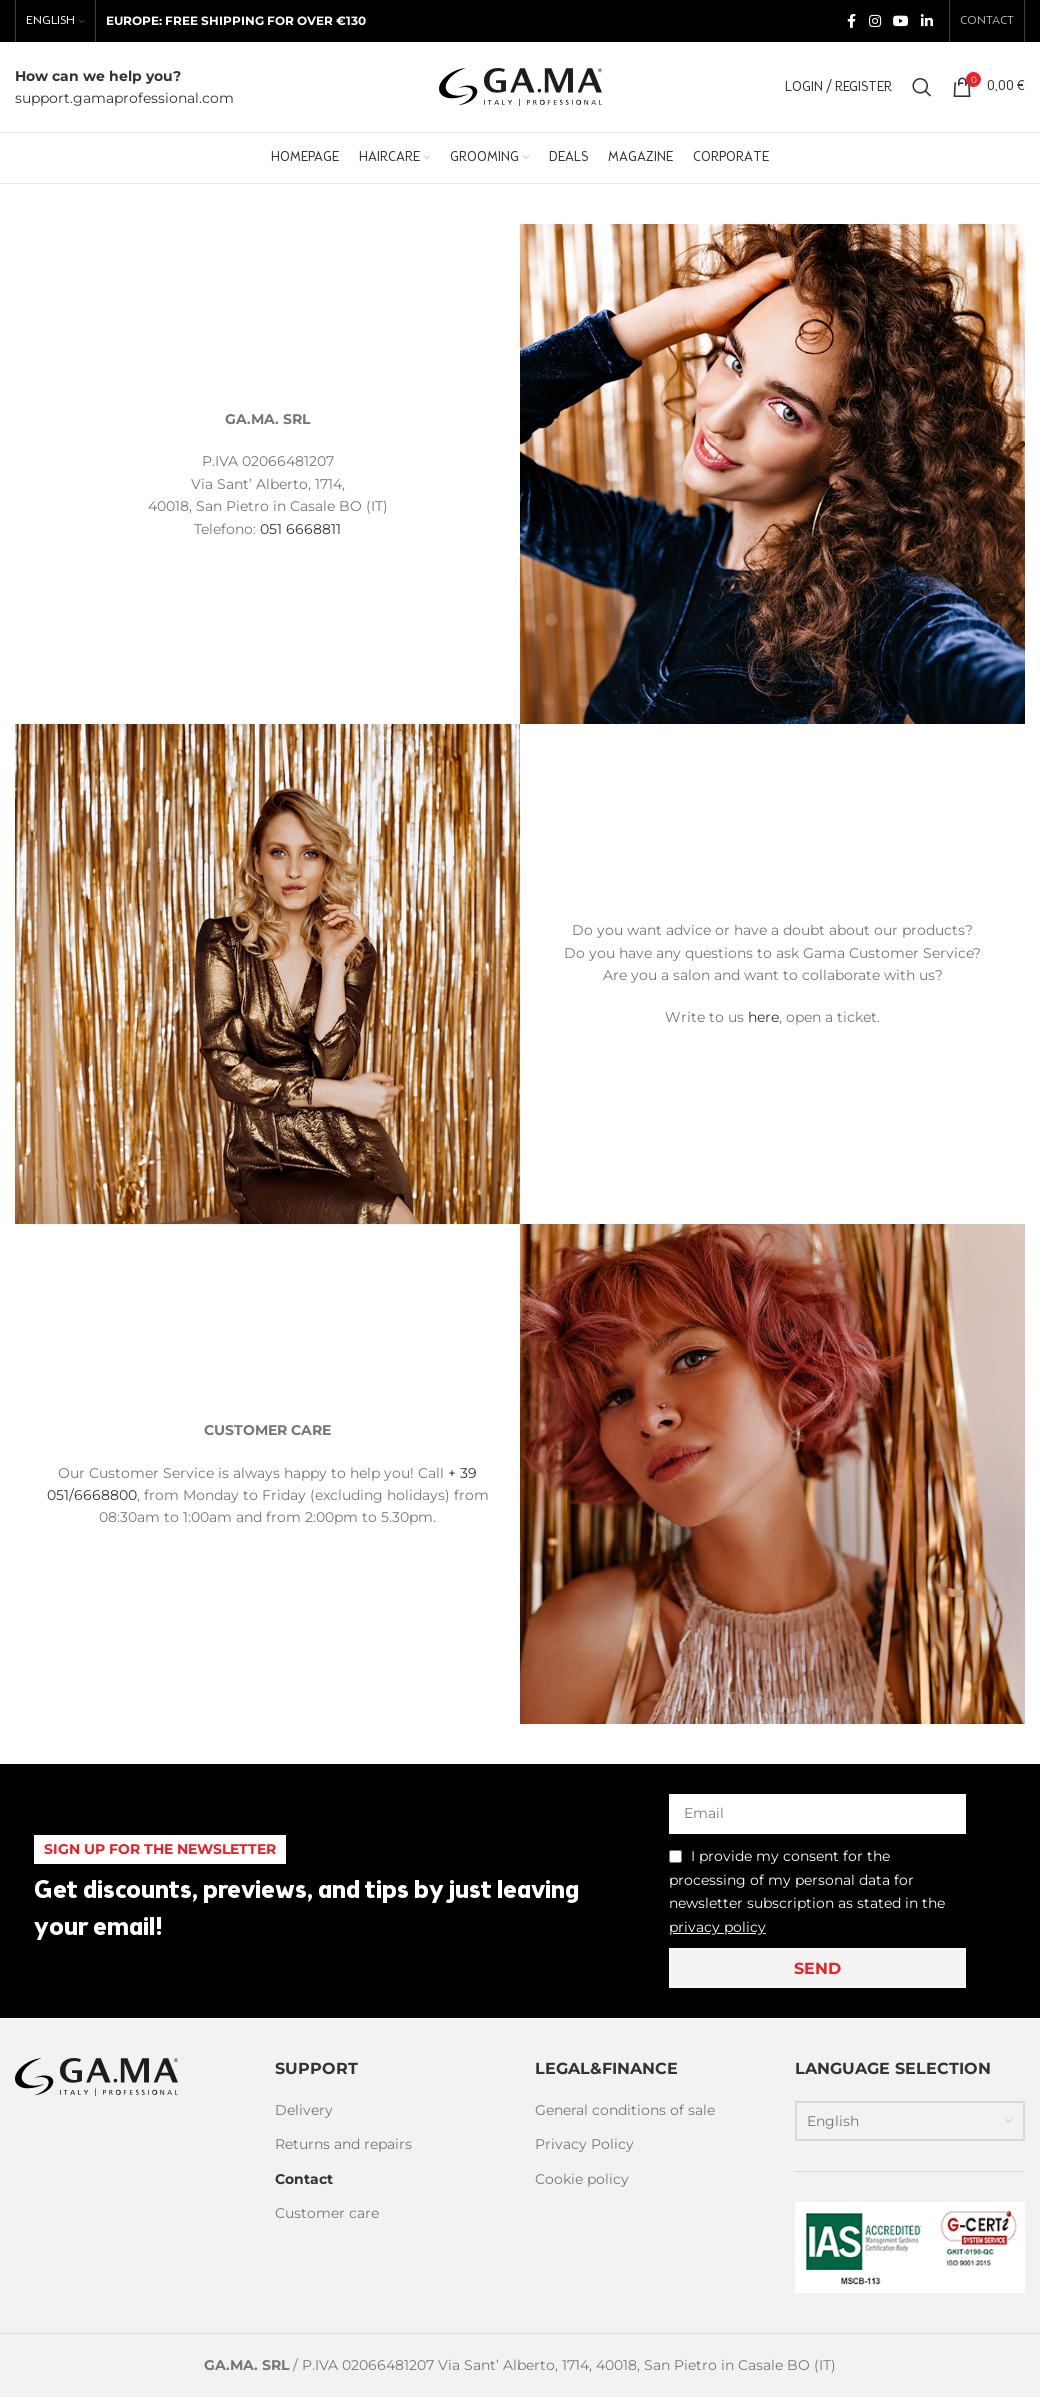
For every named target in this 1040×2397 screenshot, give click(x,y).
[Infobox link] (124, 87)
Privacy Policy (584, 2144)
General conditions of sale (625, 2110)
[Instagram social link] (875, 21)
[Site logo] (520, 86)
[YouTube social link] (901, 21)
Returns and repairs (343, 2144)
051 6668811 (300, 529)
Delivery (304, 2110)
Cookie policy (582, 2179)
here (763, 1017)
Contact (304, 2179)
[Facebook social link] (851, 21)
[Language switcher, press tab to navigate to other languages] (910, 2121)
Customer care (327, 2213)
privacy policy (717, 1927)
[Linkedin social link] (927, 21)
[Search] (922, 87)
